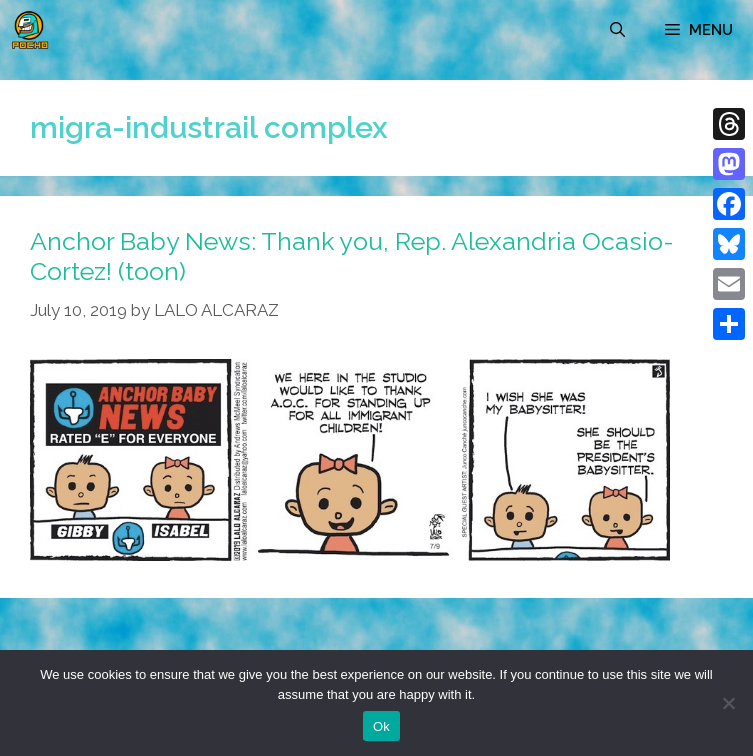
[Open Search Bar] (617, 30)
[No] (728, 703)
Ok (381, 726)
